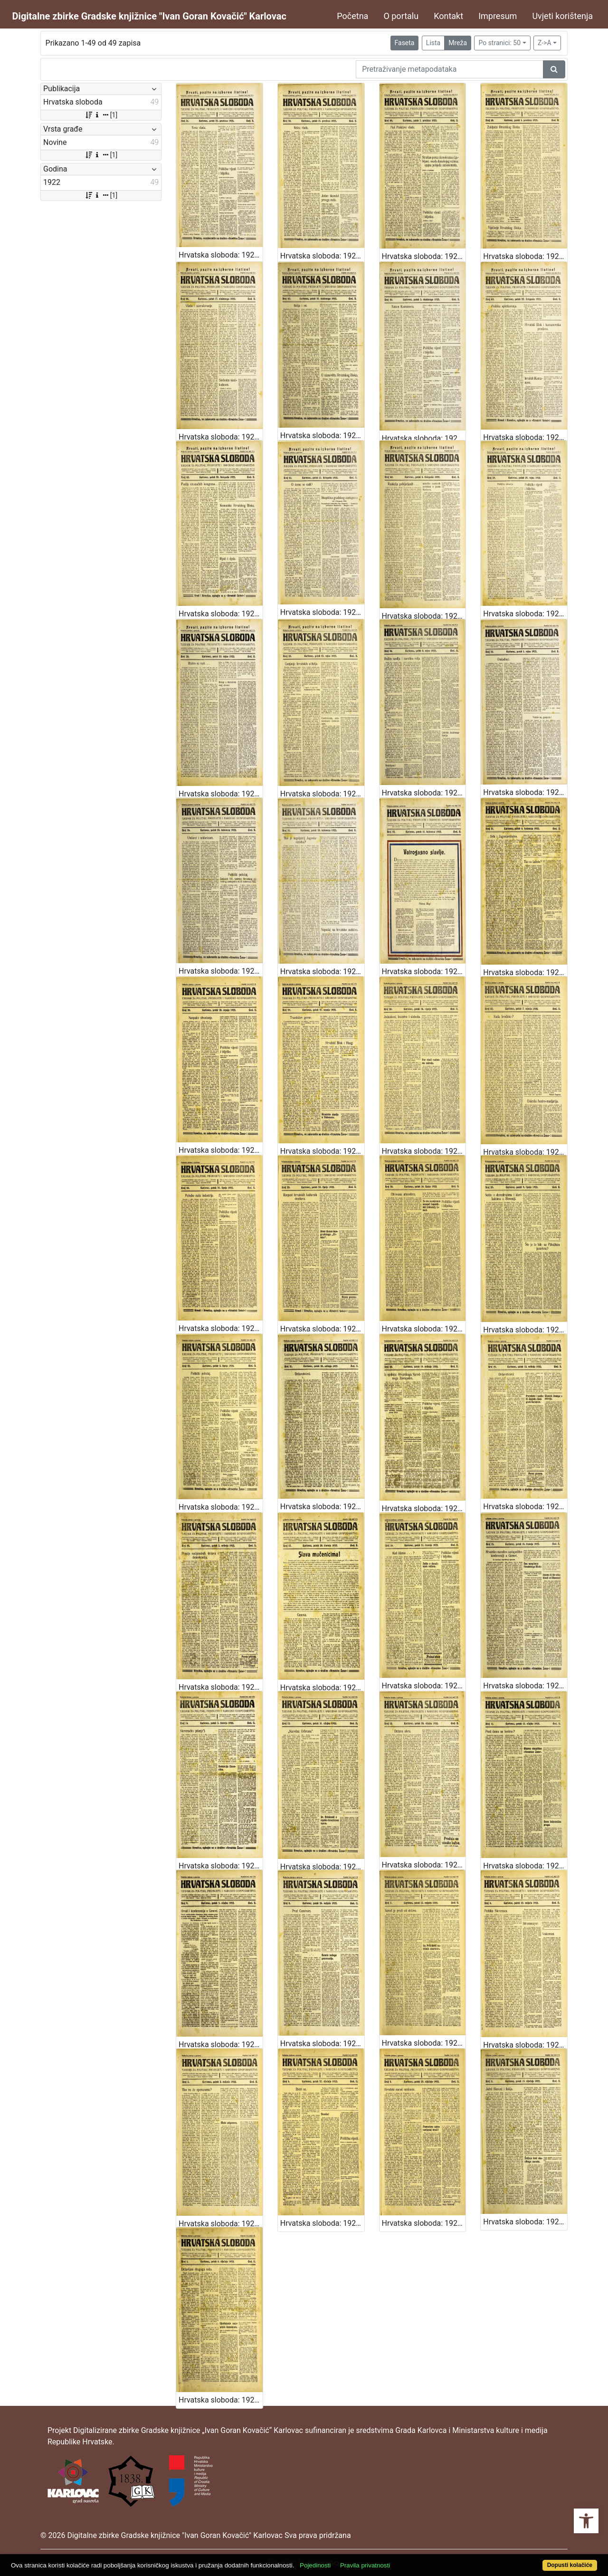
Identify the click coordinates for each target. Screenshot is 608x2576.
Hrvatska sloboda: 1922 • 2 (525, 2221)
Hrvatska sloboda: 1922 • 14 (221, 1865)
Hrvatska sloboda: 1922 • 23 (525, 1329)
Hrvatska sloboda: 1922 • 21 (322, 1506)
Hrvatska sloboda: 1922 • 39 (525, 613)
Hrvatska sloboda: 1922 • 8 (322, 2043)
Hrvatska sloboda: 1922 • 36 (424, 792)
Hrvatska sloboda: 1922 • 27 (525, 1152)
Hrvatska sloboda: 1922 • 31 (525, 972)
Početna (352, 16)
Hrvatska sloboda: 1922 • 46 (221, 436)
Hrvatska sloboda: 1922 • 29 (322, 1151)
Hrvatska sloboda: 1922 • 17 (322, 1687)
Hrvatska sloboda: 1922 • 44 (424, 438)
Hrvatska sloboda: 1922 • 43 (525, 437)
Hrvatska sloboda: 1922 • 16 (424, 1685)
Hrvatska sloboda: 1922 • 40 (424, 616)
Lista (433, 43)
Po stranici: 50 (499, 43)
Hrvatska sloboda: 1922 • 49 (424, 256)
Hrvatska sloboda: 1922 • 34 (221, 971)
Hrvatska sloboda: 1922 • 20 (424, 1508)
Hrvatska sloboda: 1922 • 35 (525, 792)
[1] (101, 115)
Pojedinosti (315, 2565)
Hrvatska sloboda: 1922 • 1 (221, 2399)
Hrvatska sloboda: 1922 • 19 (525, 1506)
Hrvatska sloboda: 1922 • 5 (221, 2223)
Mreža (457, 43)
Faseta (405, 43)
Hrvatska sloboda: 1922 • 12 (424, 1864)
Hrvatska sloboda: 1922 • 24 (424, 1328)
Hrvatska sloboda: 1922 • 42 (221, 613)
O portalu (400, 16)
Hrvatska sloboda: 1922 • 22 (221, 1507)
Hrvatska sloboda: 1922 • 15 (525, 1685)
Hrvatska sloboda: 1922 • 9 (221, 2044)
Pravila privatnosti (365, 2565)
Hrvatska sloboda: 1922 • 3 (424, 2223)
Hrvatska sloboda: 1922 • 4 (322, 2223)
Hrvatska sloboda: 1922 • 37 (322, 793)
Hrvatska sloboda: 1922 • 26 (221, 1328)
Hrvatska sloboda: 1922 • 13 (322, 1866)
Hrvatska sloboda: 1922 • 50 (322, 255)
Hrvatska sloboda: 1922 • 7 (424, 2043)
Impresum (497, 16)
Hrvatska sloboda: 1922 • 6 (525, 2044)
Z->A (544, 43)
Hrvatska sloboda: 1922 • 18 (221, 1687)
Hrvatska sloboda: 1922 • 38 (221, 793)
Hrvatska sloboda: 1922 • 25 (322, 1328)
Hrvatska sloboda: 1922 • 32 (424, 971)
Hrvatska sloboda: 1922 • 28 (424, 1151)
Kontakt (448, 16)
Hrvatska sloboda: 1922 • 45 (322, 435)
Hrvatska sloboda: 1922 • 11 (525, 1865)
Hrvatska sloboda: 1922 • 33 (322, 971)
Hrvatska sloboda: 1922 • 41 (322, 612)
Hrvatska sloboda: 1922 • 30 (221, 1150)
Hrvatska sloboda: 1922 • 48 (525, 256)
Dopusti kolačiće (569, 2565)
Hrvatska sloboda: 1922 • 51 (221, 254)
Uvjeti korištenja (562, 16)
